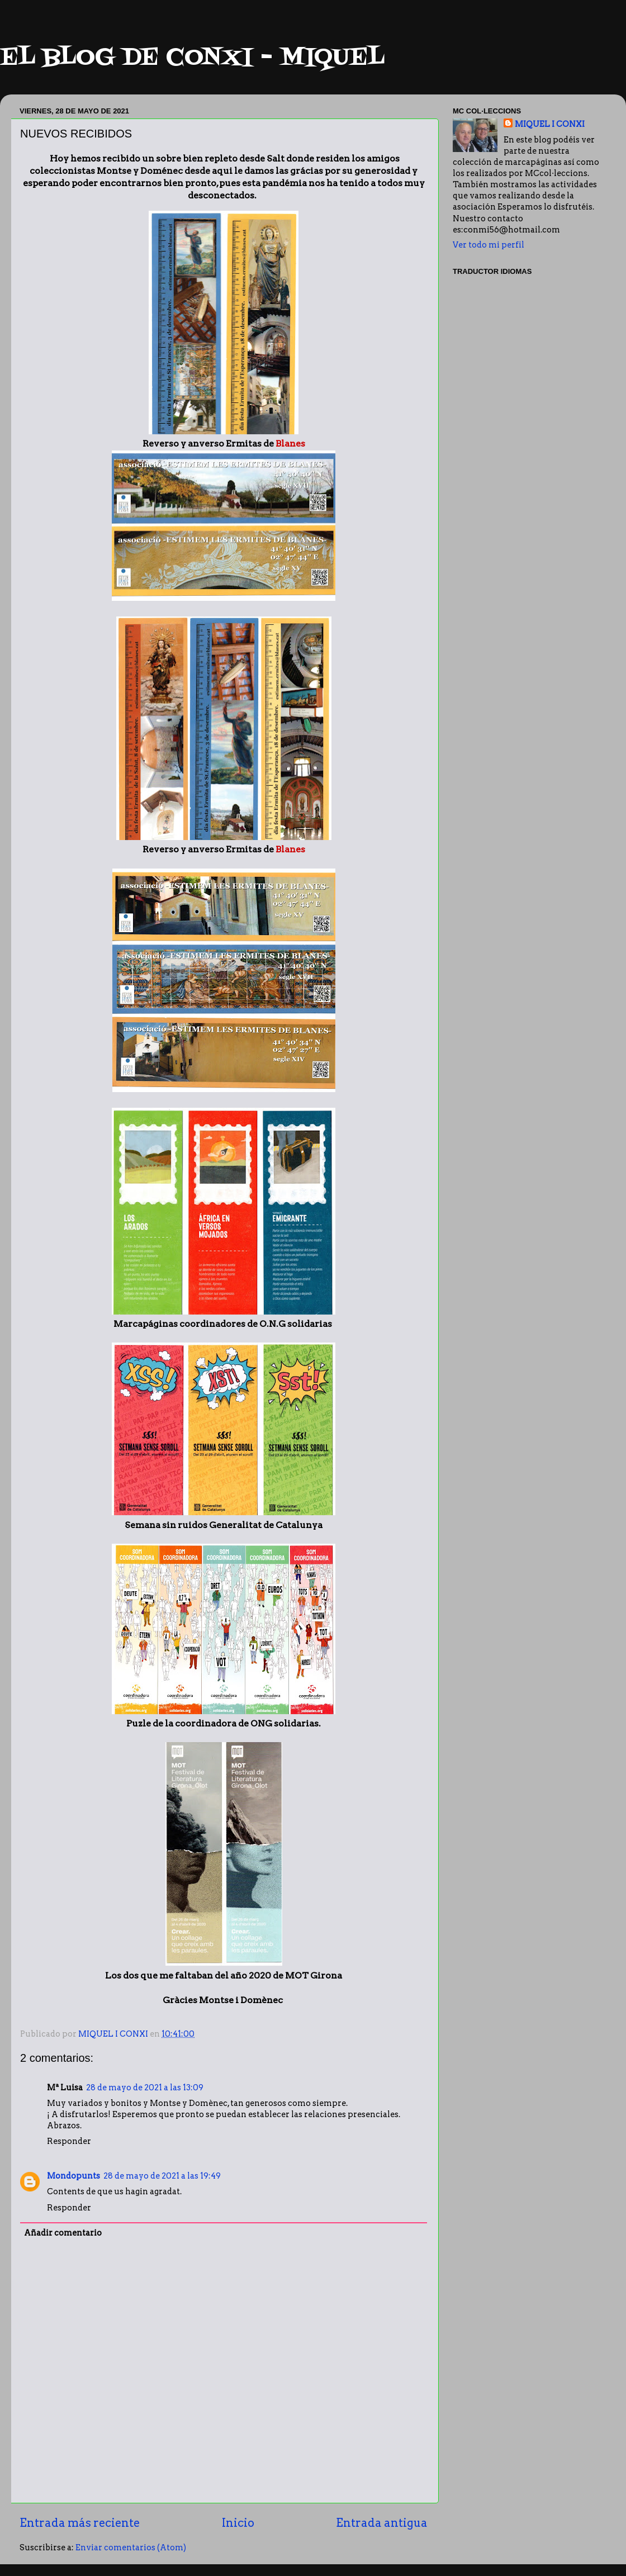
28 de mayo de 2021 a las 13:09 (144, 2087)
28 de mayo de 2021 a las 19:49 (162, 2176)
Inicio (238, 2523)
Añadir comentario (63, 2233)
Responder (69, 2141)
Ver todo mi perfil (488, 245)
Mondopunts (73, 2176)
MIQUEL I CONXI (550, 124)
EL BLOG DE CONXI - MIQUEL (192, 58)
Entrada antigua (382, 2523)
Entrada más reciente (80, 2523)
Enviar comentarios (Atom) (130, 2547)
